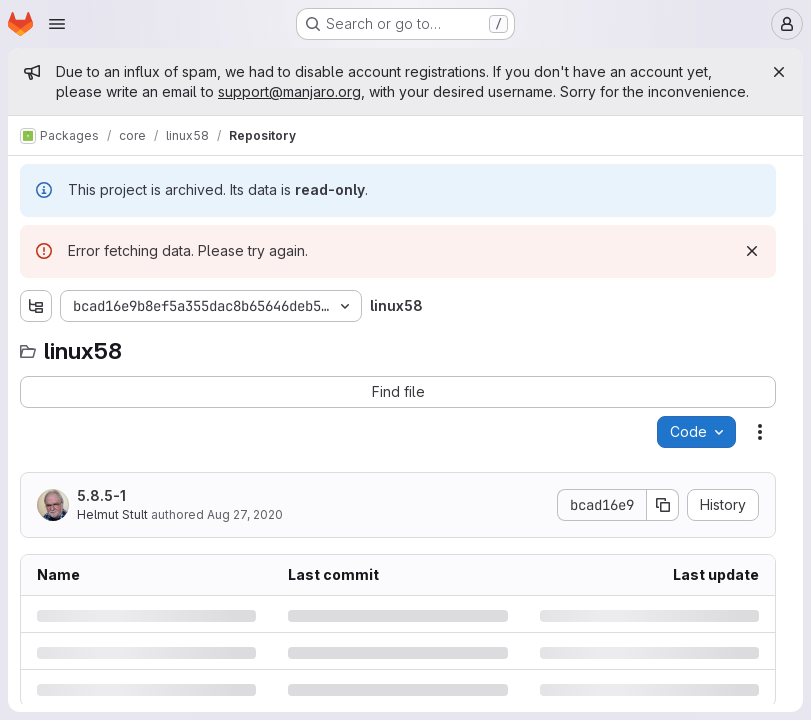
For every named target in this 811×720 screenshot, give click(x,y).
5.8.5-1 (101, 495)
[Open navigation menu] (57, 24)
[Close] (779, 72)
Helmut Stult (112, 514)
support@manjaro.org (289, 91)
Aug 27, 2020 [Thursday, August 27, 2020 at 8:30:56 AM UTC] (245, 514)
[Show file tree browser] (36, 306)
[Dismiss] (752, 251)
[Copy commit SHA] (663, 505)
